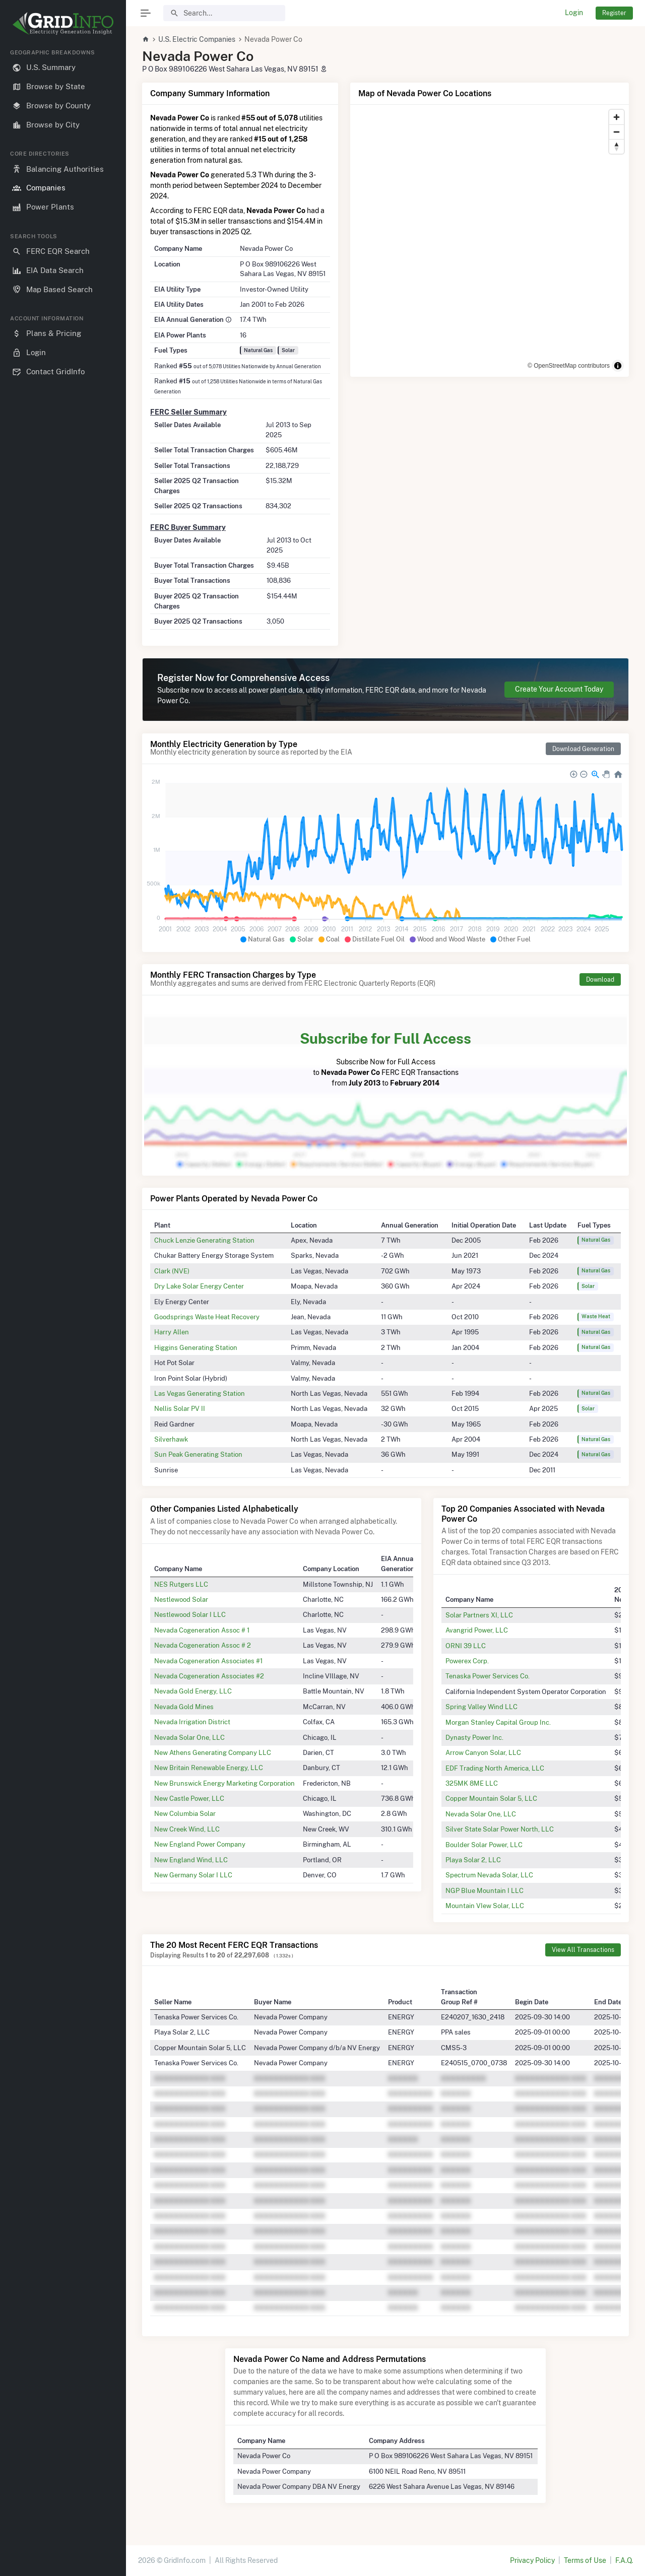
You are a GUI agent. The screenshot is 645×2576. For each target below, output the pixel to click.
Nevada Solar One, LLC (189, 1737)
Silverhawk (171, 1439)
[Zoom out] (616, 131)
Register (614, 13)
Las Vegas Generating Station (199, 1393)
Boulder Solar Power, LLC (484, 1845)
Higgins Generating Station (195, 1347)
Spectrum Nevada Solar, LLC (489, 1875)
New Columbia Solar (185, 1813)
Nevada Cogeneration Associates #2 (209, 1676)
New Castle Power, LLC (189, 1798)
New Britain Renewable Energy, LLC (208, 1768)
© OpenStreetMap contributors (569, 365)
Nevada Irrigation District (192, 1722)
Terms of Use (585, 2560)
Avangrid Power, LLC (476, 1630)
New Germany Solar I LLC (193, 1875)
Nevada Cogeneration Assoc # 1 (201, 1630)
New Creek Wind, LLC (187, 1829)
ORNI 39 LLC (465, 1646)
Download (600, 979)
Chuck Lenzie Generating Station (204, 1240)
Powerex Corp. (467, 1661)
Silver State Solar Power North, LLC (499, 1829)
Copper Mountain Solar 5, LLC (491, 1798)
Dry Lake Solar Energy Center (199, 1286)
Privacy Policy (532, 2560)
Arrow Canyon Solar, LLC (483, 1752)
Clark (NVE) (171, 1271)
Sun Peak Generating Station (198, 1454)
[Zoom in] (616, 117)
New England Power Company (199, 1844)
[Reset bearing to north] (616, 146)
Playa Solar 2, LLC (473, 1860)
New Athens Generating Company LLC (212, 1752)
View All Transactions (583, 1949)
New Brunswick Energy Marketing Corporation (224, 1783)
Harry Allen (171, 1332)
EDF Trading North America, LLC (494, 1768)
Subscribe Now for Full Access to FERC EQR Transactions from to (385, 1057)
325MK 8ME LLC (471, 1783)
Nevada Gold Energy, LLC (193, 1691)
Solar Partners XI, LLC (479, 1615)
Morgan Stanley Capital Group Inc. (498, 1722)
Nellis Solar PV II (179, 1408)
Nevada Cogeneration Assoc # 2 (202, 1645)
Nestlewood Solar (181, 1599)
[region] (63, 1304)
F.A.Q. (624, 2560)
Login (574, 13)
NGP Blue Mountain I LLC (484, 1890)
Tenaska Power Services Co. (487, 1676)
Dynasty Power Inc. (474, 1737)
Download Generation (583, 749)
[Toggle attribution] (618, 366)
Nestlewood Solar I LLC (190, 1614)
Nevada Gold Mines (184, 1707)
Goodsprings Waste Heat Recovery (207, 1317)
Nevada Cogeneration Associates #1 (208, 1661)
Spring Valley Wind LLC (481, 1707)
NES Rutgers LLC (181, 1584)
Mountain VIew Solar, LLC (484, 1906)
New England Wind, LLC (191, 1860)
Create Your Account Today (559, 689)
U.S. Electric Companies (196, 39)
